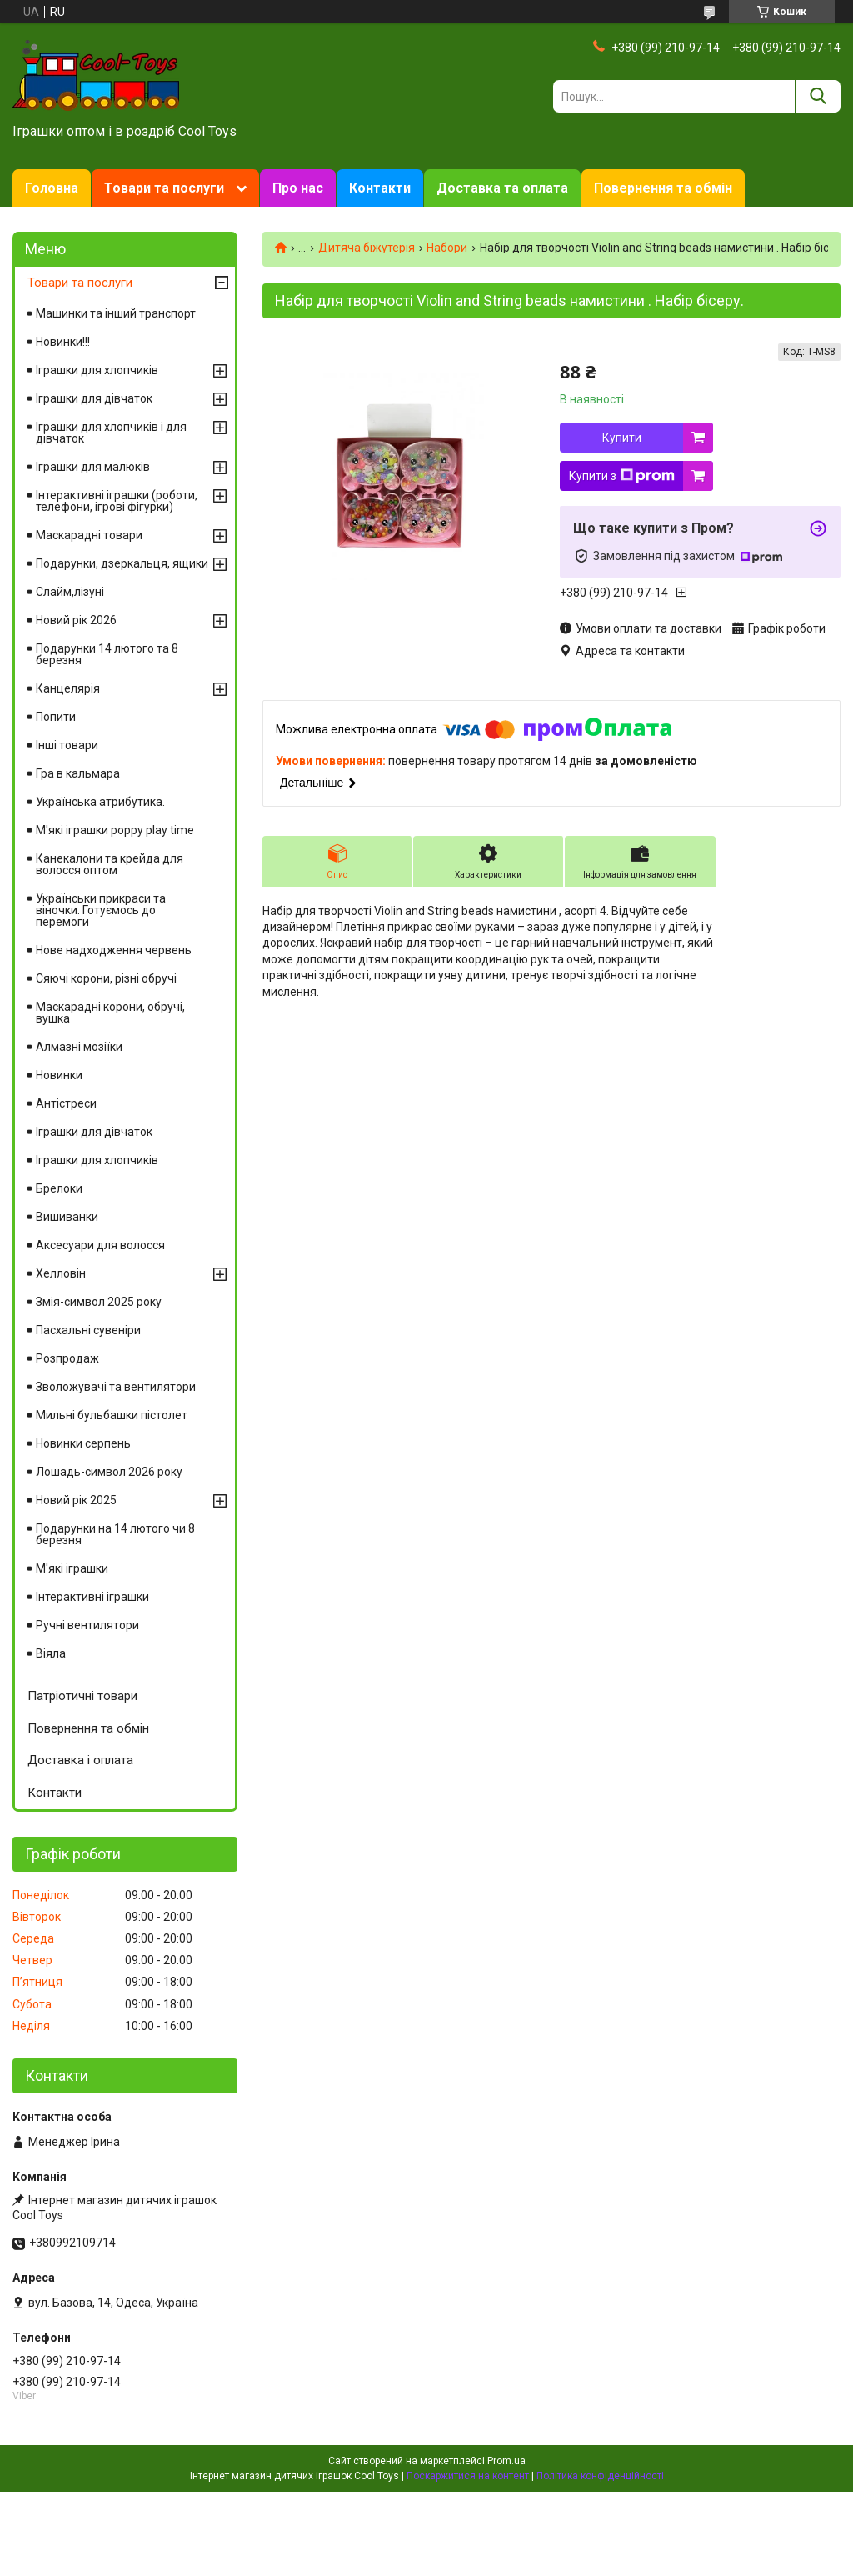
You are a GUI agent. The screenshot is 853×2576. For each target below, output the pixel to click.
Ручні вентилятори (87, 1625)
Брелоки (59, 1188)
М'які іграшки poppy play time (115, 830)
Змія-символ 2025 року (99, 1301)
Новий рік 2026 (76, 620)
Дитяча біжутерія (366, 247)
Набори (446, 247)
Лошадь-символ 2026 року (109, 1471)
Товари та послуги (164, 188)
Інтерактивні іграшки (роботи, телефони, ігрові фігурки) (116, 500)
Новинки (59, 1075)
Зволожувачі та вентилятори (116, 1386)
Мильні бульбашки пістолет (111, 1415)
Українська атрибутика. (100, 801)
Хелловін (61, 1273)
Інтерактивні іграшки (92, 1596)
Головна (51, 188)
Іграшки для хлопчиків (97, 370)
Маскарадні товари (89, 535)
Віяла (51, 1653)
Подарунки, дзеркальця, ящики (122, 563)
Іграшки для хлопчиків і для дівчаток (111, 432)
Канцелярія (68, 688)
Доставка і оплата (80, 1760)
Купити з (622, 475)
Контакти (380, 188)
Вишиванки (67, 1216)
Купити (621, 437)
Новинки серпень (83, 1443)
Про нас (297, 188)
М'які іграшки (72, 1568)
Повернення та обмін (663, 188)
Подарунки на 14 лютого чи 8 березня (115, 1534)
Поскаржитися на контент (468, 2476)
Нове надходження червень (114, 950)
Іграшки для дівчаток (94, 398)
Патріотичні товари (82, 1695)
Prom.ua (506, 2461)
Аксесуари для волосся (100, 1245)
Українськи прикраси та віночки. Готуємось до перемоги (101, 910)
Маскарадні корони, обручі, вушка (110, 1012)
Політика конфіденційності (600, 2476)
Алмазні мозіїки (79, 1046)
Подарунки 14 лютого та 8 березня (107, 654)
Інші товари (67, 745)
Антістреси (66, 1103)
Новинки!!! (63, 341)
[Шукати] (818, 96)
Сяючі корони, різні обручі (106, 978)
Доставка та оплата (502, 188)
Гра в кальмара (78, 773)
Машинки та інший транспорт (116, 313)
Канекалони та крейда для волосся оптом (109, 864)
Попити (56, 716)
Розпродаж (67, 1358)
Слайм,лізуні (70, 591)
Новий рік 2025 (76, 1500)
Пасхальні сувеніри (88, 1330)
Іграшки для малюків (93, 466)
